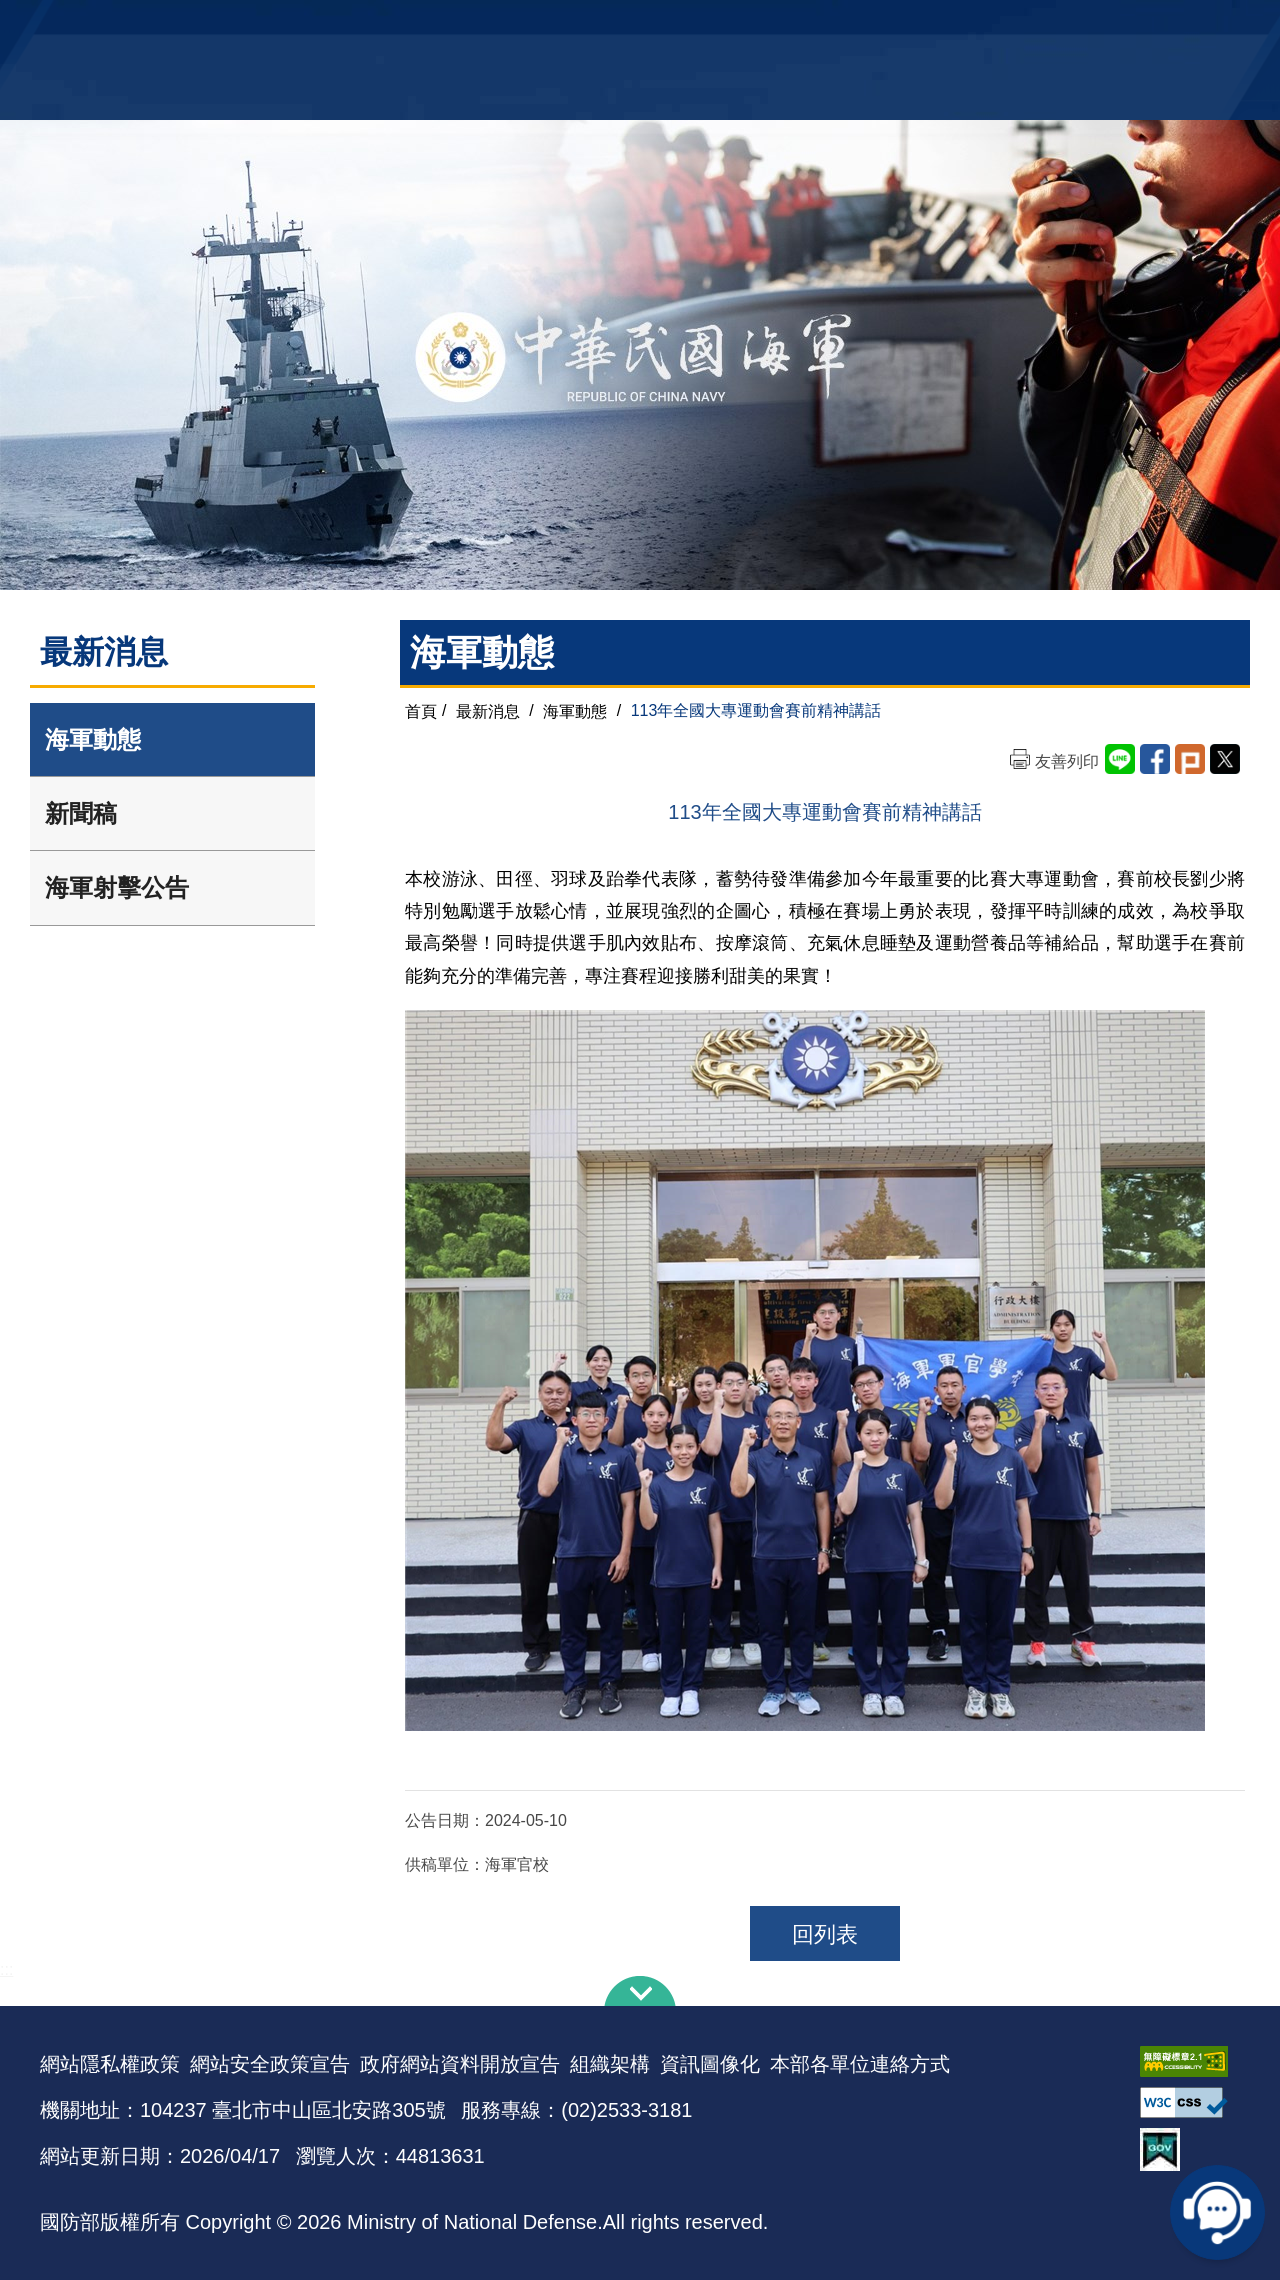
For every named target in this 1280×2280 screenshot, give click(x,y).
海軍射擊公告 (117, 887)
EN (681, 25)
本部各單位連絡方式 (860, 2064)
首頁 (421, 710)
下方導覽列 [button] (640, 1991)
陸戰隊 (1126, 25)
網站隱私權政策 (110, 2064)
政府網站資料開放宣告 (460, 2064)
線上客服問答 (1220, 2210)
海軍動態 (93, 739)
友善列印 (1067, 761)
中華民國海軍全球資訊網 (345, 27)
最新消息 (488, 710)
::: (6, 1969)
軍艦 (1012, 25)
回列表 (825, 1934)
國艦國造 (1065, 25)
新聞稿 (81, 813)
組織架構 (610, 2064)
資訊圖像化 (710, 2064)
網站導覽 (633, 25)
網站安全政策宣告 (270, 2064)
